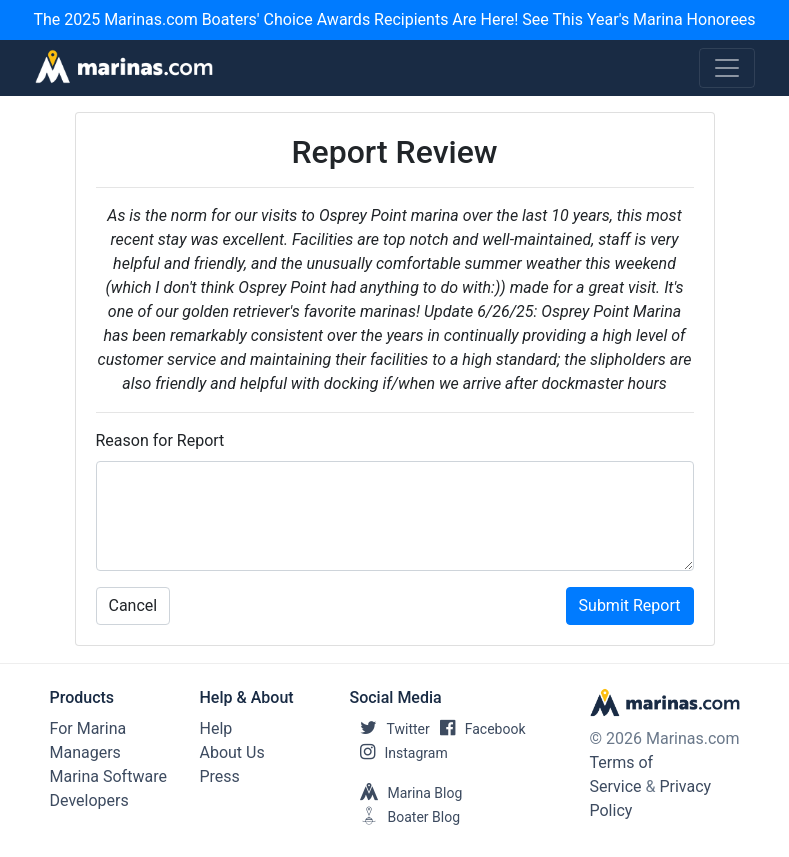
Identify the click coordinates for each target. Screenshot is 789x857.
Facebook (478, 729)
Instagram (399, 753)
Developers (89, 800)
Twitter (390, 729)
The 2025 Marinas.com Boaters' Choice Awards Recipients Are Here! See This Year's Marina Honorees (394, 19)
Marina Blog (406, 793)
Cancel (133, 605)
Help (216, 728)
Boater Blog (405, 817)
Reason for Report (160, 440)
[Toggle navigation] (727, 68)
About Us (232, 752)
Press (220, 776)
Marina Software (108, 776)
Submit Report (630, 605)
